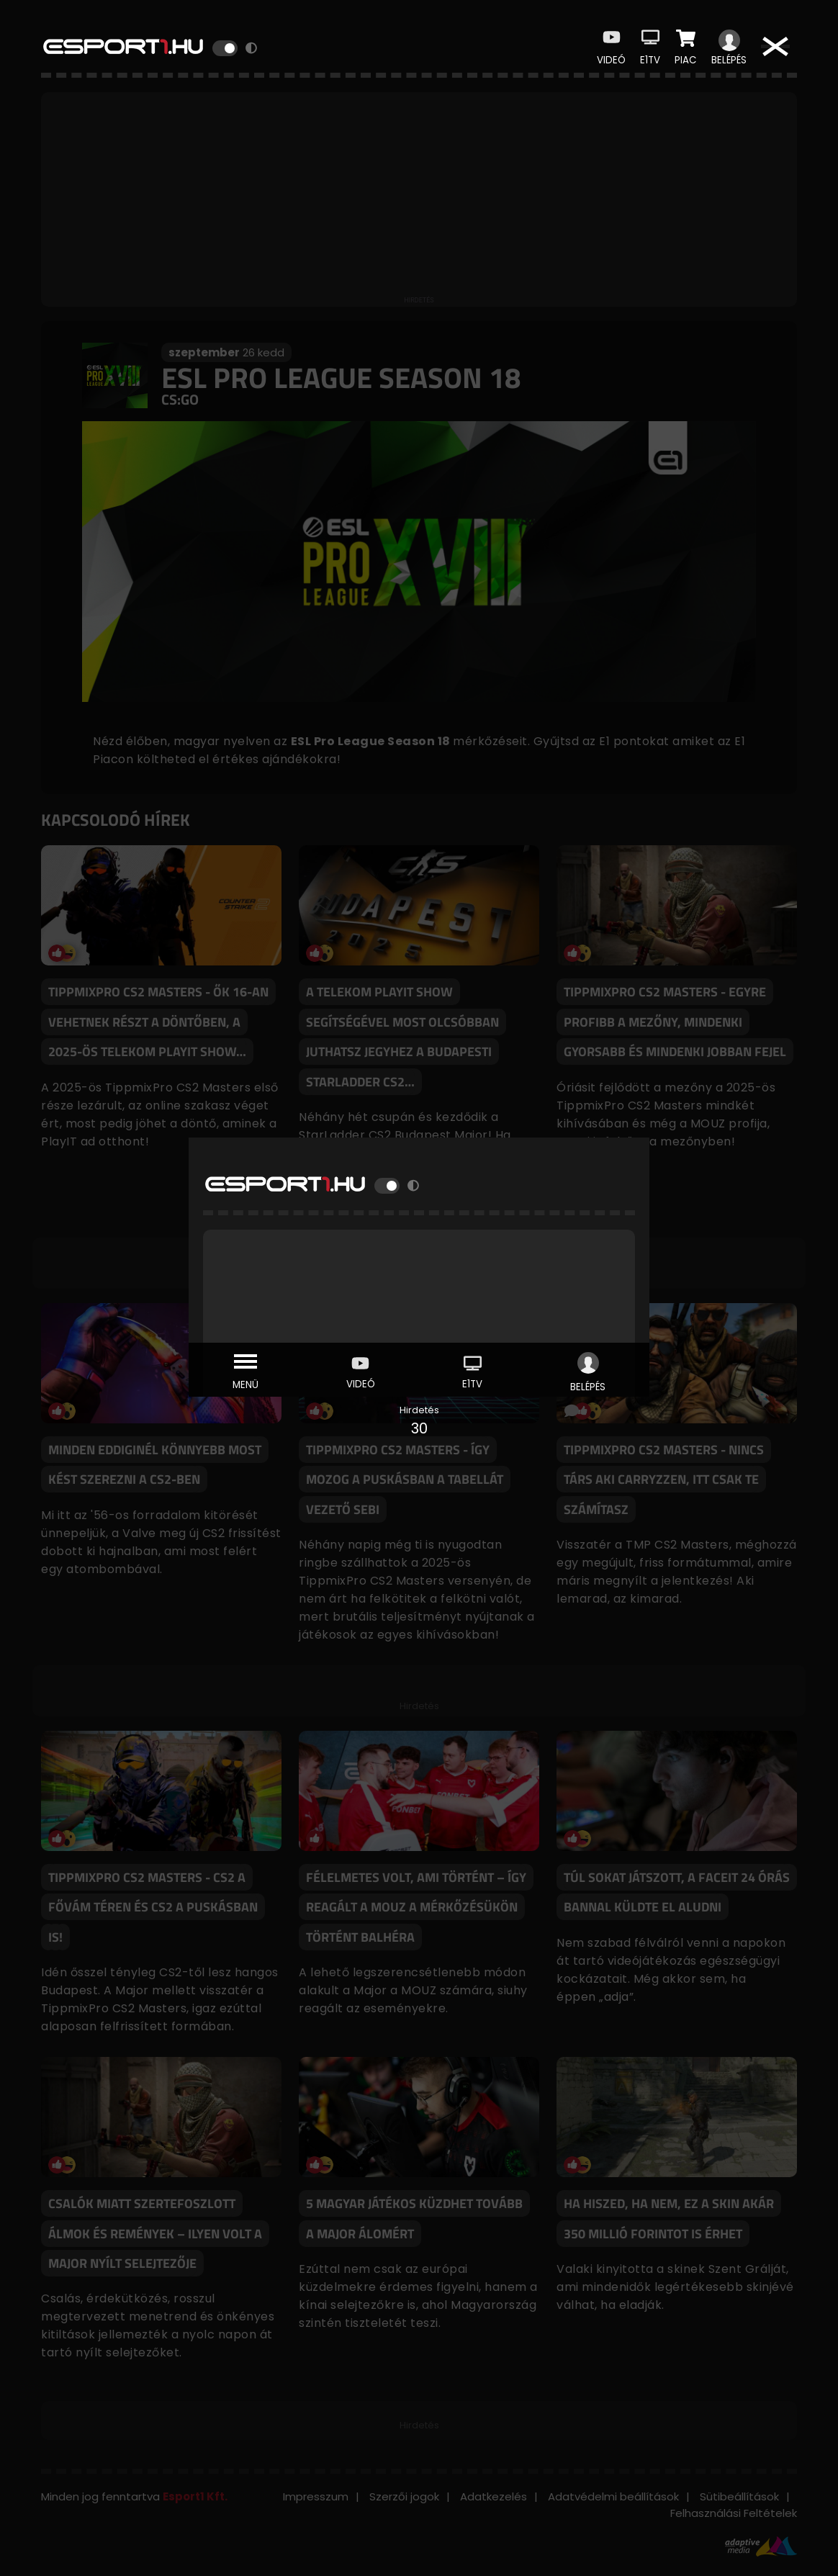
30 (419, 1428)
